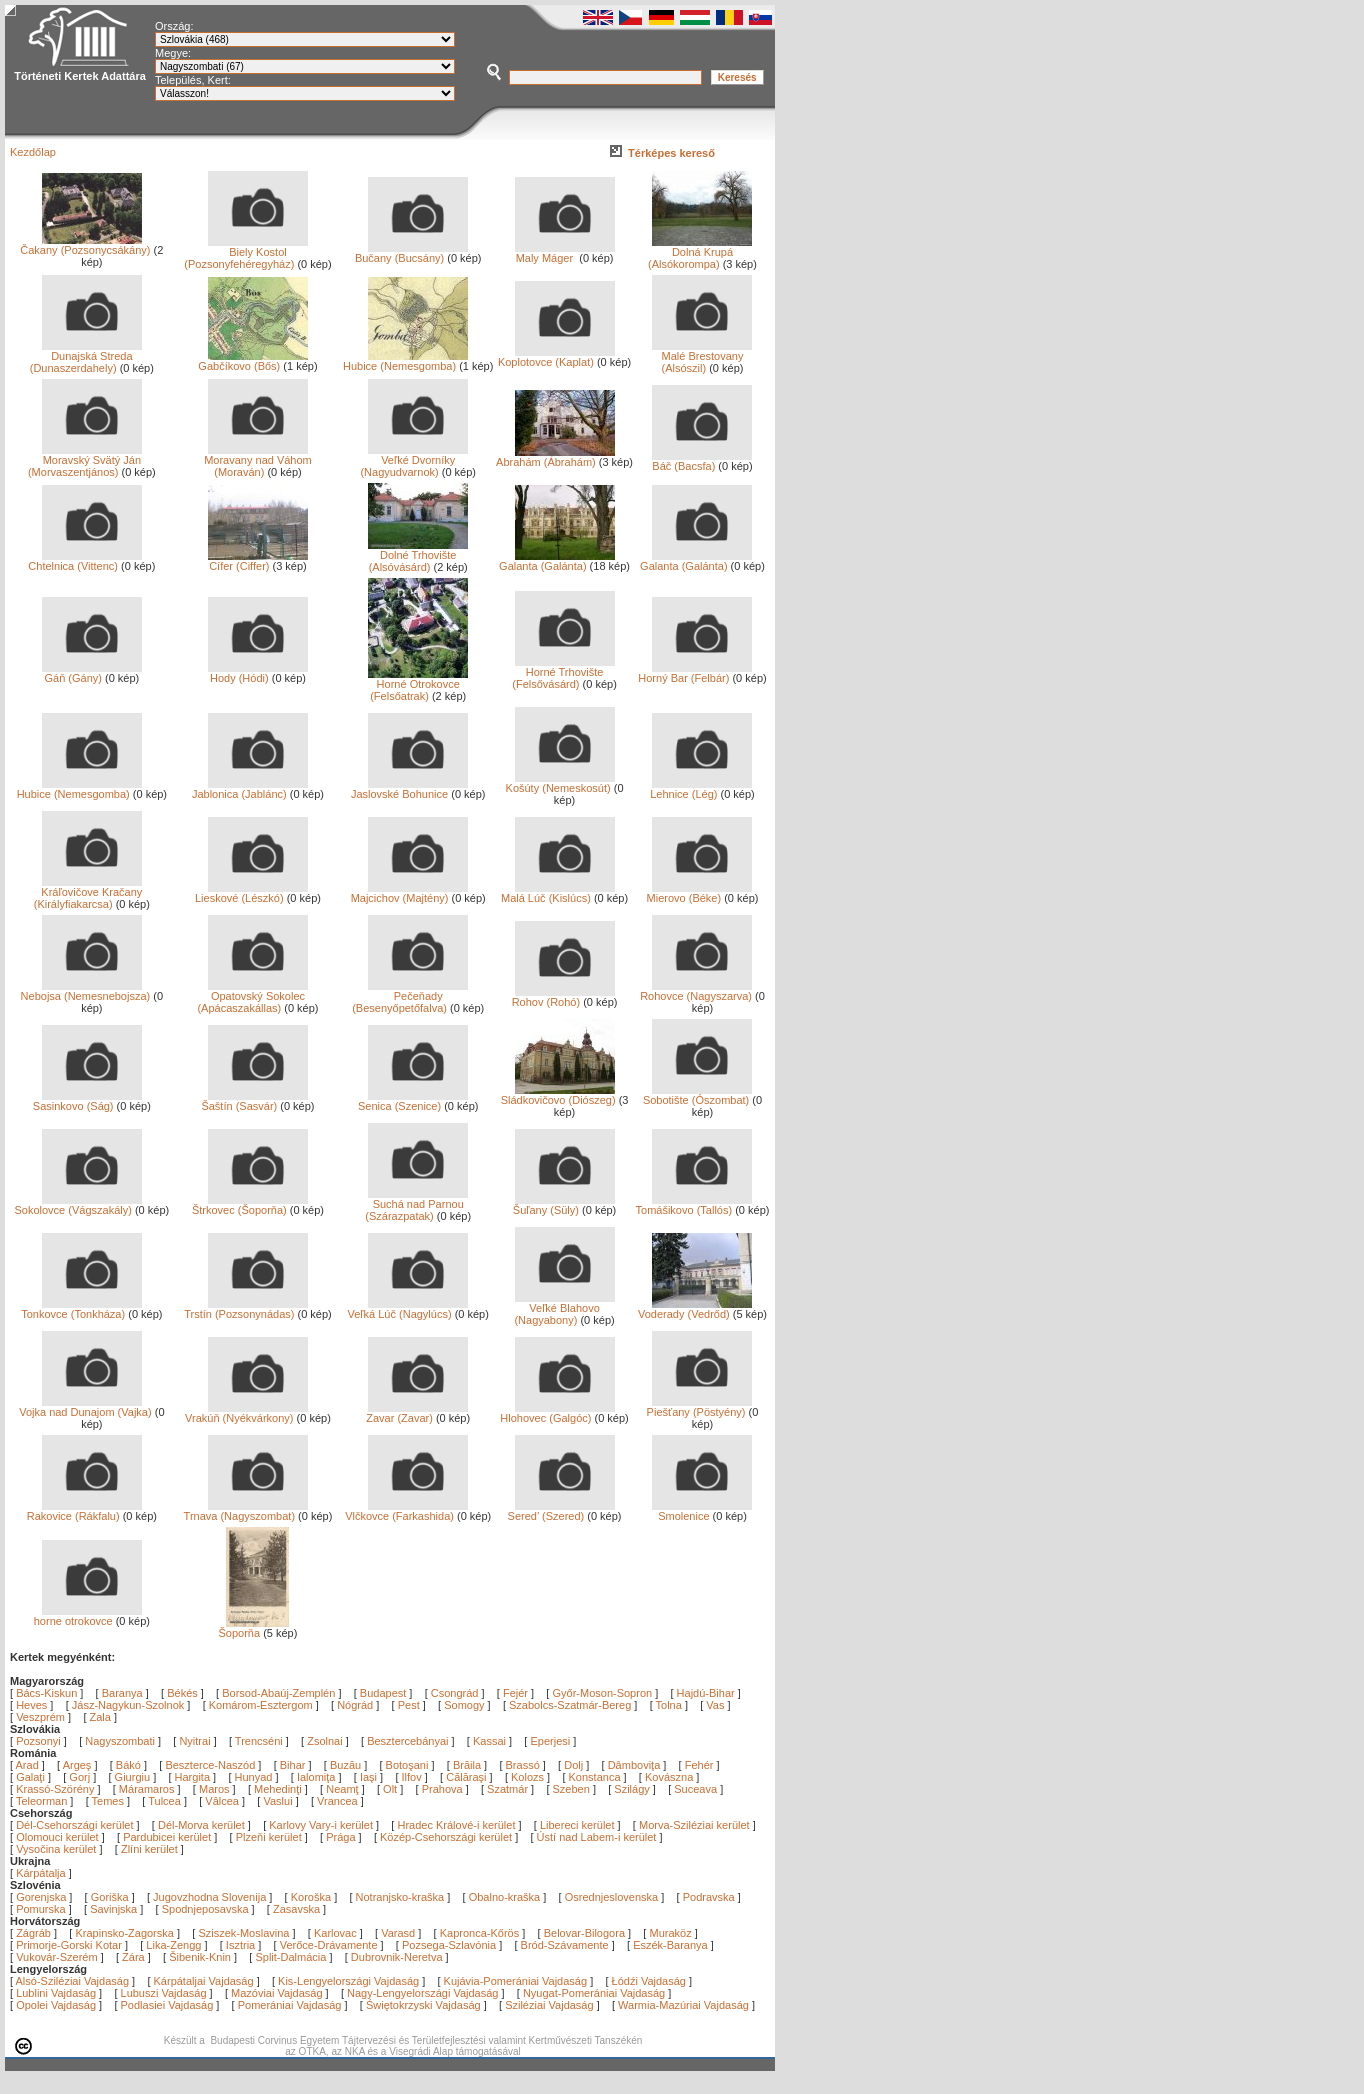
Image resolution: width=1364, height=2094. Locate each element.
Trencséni (259, 1741)
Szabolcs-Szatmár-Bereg (570, 1705)
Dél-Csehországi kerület (74, 1825)
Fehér (701, 1765)
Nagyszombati (120, 1741)
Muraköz (670, 1933)
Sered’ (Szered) (561, 1511)
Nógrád (355, 1705)
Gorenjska (41, 1897)
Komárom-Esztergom (261, 1705)
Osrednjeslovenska (612, 1897)
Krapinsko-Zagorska (124, 1933)
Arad (29, 1765)
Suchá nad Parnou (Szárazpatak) (416, 1205)
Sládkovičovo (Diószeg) (558, 1095)
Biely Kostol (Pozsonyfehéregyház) (246, 253)
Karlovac (335, 1933)
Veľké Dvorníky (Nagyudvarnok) (414, 461)
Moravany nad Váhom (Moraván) (258, 461)
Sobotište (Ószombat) (698, 1095)
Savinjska (113, 1909)
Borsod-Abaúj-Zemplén (278, 1693)
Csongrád (455, 1693)
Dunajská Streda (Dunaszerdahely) (86, 357)
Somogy (464, 1705)
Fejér (515, 1693)
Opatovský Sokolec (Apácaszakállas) (252, 997)
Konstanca (596, 1777)
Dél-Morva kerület (201, 1825)
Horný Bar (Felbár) (695, 673)
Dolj (575, 1765)
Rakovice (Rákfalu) (84, 1511)
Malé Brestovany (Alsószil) (702, 357)
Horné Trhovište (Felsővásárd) (563, 673)
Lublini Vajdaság (56, 1993)
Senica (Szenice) (413, 1101)
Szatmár (509, 1789)
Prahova (444, 1789)
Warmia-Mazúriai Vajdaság (683, 2005)
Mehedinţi (279, 1789)
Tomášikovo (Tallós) (694, 1205)
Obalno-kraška (505, 1897)
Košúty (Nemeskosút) (560, 783)
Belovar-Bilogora (584, 1933)
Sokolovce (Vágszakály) (77, 1205)
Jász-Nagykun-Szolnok (128, 1705)
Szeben (573, 1789)
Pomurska (42, 1909)
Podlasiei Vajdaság (167, 2005)
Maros (216, 1789)
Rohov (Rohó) (563, 997)
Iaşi (370, 1777)
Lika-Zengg (173, 1945)
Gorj (81, 1777)
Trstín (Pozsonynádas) (246, 1309)
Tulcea (166, 1801)
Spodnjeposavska (205, 1909)
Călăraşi (467, 1777)
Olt (391, 1789)
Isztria (240, 1945)
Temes (109, 1801)
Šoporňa (254, 1628)
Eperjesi (550, 1741)
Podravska (709, 1897)
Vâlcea (223, 1801)
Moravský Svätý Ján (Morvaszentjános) (85, 461)
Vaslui (279, 1801)
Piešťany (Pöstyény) (700, 1407)
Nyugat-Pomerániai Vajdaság (594, 1993)
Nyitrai (194, 1741)
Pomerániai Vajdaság (290, 2005)
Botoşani (409, 1765)
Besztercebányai (407, 1741)
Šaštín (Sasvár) (254, 1101)
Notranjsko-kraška (400, 1897)
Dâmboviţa (636, 1765)
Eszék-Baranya (670, 1945)
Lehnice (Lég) (701, 789)
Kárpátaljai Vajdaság (204, 1981)
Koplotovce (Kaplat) (556, 357)
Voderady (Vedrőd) (695, 1309)
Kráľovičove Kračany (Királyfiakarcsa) (88, 893)
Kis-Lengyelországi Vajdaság (348, 1981)
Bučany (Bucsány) (411, 253)
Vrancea (339, 1801)
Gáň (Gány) (92, 673)
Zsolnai (324, 1741)
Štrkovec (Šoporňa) (250, 1205)
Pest (409, 1705)
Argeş (79, 1765)
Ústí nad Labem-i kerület (597, 1837)
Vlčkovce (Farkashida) (406, 1511)
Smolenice (702, 1511)
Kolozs (529, 1777)
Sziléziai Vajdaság (549, 2005)
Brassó (524, 1765)
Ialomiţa (318, 1777)
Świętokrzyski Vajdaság (423, 2005)
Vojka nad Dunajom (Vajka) (85, 1407)
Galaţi (32, 1777)
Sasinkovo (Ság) (87, 1101)
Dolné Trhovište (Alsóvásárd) (418, 556)
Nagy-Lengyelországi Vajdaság (422, 1993)
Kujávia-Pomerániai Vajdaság (516, 1981)
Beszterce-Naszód (211, 1765)
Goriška (110, 1897)
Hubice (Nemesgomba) (405, 361)
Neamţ (343, 1789)
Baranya (122, 1693)
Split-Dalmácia (290, 1957)
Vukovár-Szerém (57, 1957)
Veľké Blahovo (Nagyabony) (564, 1309)
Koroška (311, 1897)
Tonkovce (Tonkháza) (81, 1309)
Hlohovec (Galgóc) (557, 1413)
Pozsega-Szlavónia (449, 1945)
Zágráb (35, 1933)
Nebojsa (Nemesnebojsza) (86, 991)
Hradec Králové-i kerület (456, 1825)
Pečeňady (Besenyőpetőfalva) (410, 997)
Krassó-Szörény (56, 1789)
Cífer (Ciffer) (258, 561)
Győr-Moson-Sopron (602, 1693)
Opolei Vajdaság (56, 2005)
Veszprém (40, 1717)
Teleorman (43, 1801)
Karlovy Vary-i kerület (321, 1825)
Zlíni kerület (149, 1849)
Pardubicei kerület (167, 1837)
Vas (715, 1705)
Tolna (669, 1705)
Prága (340, 1837)
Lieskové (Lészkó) (251, 893)
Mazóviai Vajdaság (277, 1993)
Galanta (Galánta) (556, 561)
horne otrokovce (88, 1616)
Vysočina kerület (56, 1849)
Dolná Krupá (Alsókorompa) (700, 253)
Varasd (398, 1933)
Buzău (347, 1765)
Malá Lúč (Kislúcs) (558, 893)
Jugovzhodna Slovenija (209, 1897)
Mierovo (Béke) (700, 893)
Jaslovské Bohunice (409, 789)
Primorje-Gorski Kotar (69, 1945)
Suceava (697, 1789)
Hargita (194, 1777)
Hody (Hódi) (258, 673)
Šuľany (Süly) (564, 1205)
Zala (100, 1717)
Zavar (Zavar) (417, 1413)
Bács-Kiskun (46, 1693)
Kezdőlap (33, 152)
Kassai (489, 1741)
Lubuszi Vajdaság (164, 1993)
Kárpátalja (41, 1873)
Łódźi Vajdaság (649, 1981)
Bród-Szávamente (565, 1945)
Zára (133, 1957)
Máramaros (148, 1789)
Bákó (130, 1765)
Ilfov (413, 1777)
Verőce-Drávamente (329, 1945)
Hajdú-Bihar (706, 1693)
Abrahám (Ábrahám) (555, 457)
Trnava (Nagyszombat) (246, 1511)
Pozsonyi (40, 1741)
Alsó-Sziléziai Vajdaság (73, 1981)
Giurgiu (134, 1777)
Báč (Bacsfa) (702, 461)
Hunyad (255, 1777)
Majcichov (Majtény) (410, 893)
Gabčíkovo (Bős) (253, 361)
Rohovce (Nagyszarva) (696, 991)
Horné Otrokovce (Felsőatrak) (418, 685)
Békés (182, 1693)
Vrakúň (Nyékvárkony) (246, 1413)
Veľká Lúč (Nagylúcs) (408, 1309)
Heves (31, 1705)
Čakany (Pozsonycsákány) (85, 245)
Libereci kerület (577, 1825)
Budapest (383, 1693)
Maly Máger (565, 253)
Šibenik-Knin (200, 1957)
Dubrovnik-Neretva (397, 1957)
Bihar (294, 1765)
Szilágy (633, 1789)
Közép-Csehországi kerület (446, 1837)
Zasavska (296, 1909)
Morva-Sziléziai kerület (694, 1825)
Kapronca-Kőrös (480, 1933)
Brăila (468, 1765)
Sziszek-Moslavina (243, 1933)
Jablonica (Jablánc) (250, 789)
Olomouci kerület (57, 1837)
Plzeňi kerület (269, 1837)
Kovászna (670, 1777)
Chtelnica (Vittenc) (84, 561)
